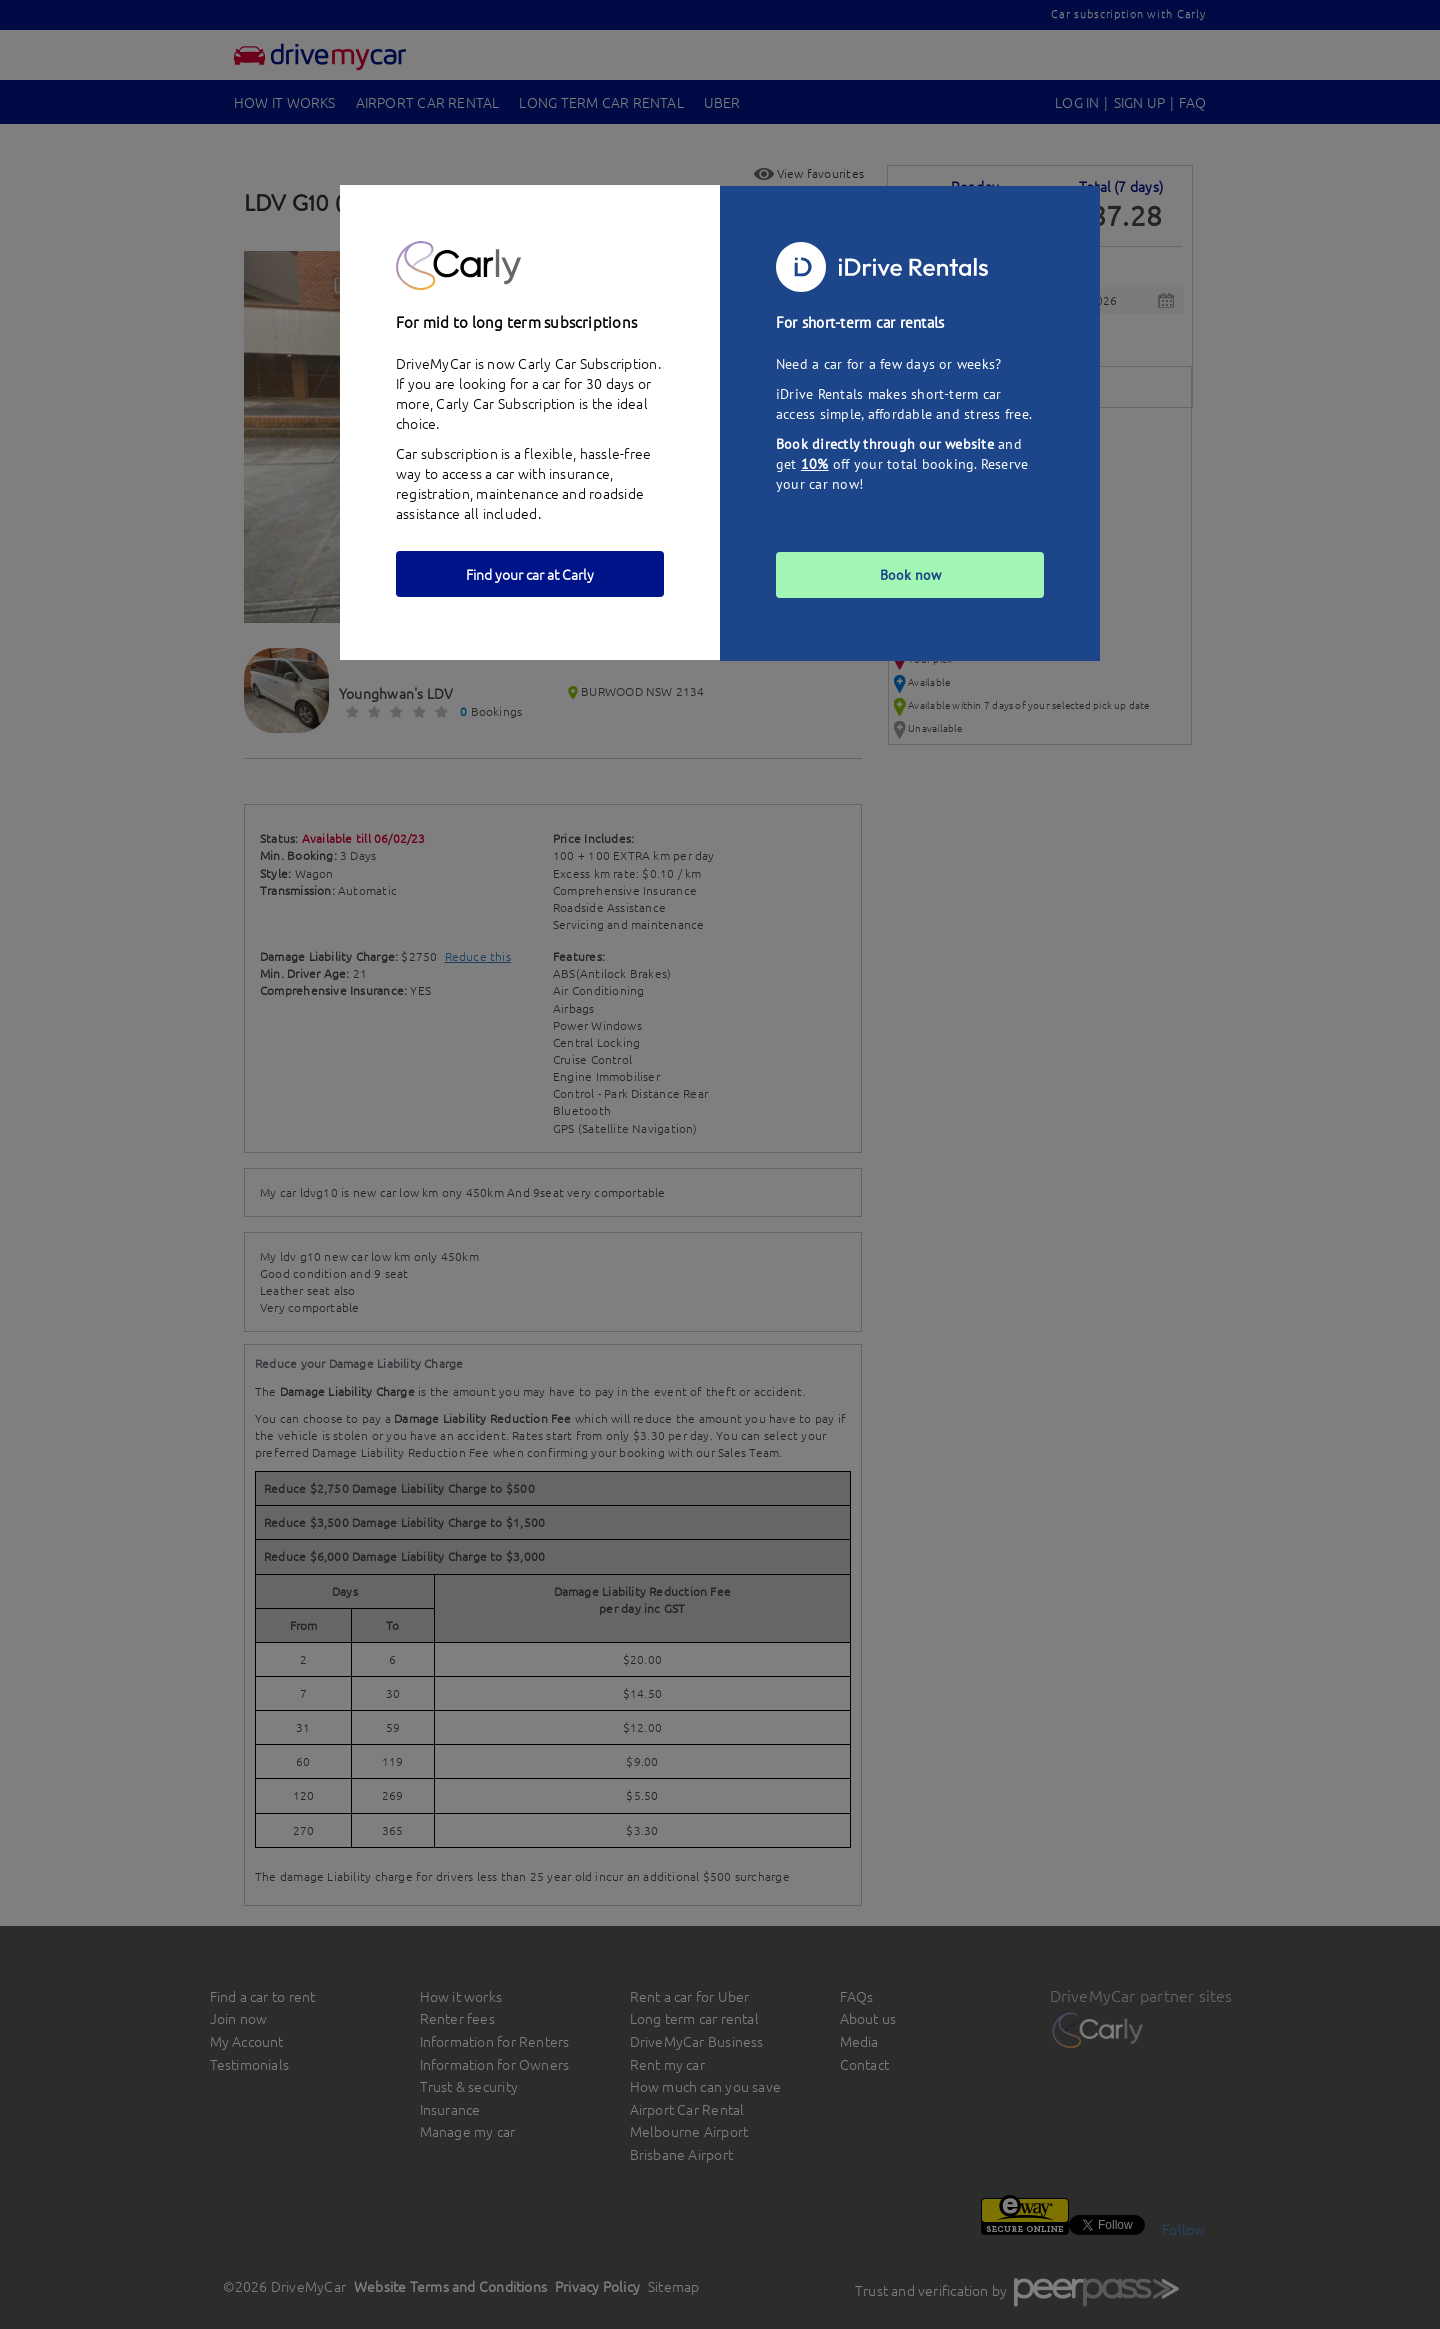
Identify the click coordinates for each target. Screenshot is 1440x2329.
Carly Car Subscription (505, 403)
